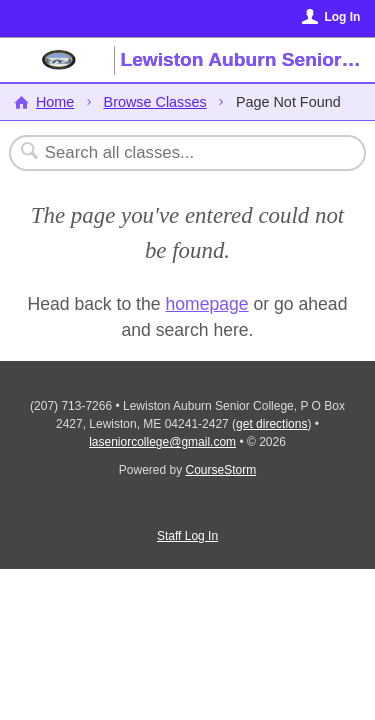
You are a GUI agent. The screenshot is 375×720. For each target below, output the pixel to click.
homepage (206, 304)
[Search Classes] (177, 153)
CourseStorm (221, 470)
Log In (342, 17)
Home (55, 102)
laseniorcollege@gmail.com (162, 442)
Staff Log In (187, 536)
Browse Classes (155, 102)
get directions (271, 424)
